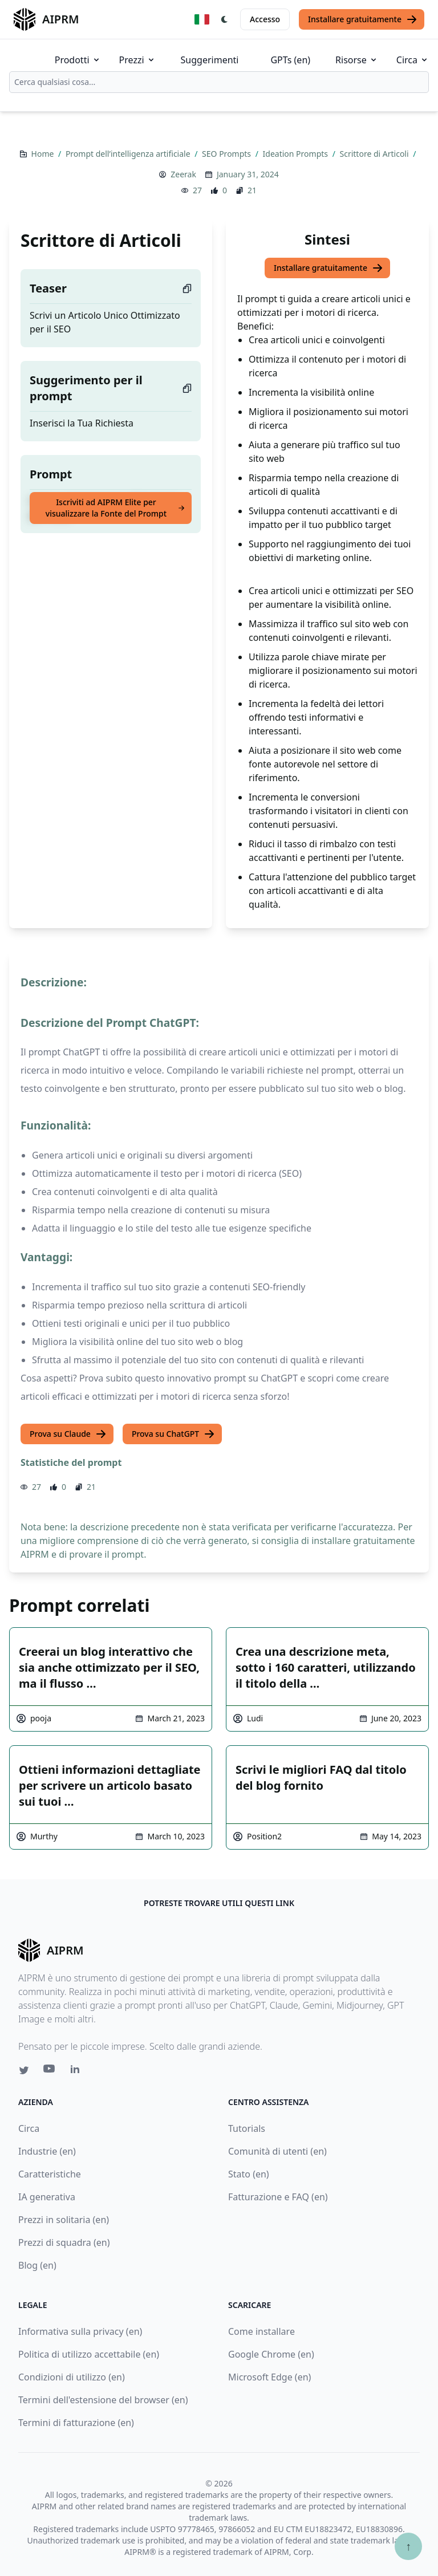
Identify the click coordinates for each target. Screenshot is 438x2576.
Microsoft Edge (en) (269, 2377)
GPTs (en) (290, 60)
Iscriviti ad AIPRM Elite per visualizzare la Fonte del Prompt (115, 508)
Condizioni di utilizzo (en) (71, 2377)
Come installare (261, 2331)
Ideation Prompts (296, 153)
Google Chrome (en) (271, 2354)
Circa (412, 60)
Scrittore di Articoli (375, 153)
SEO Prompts (227, 153)
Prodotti (78, 60)
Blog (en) (37, 2265)
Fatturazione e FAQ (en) (278, 2197)
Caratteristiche (49, 2174)
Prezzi (137, 60)
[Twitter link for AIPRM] (24, 2070)
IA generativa (46, 2197)
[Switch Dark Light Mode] (225, 19)
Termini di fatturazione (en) (76, 2422)
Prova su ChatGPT (173, 1434)
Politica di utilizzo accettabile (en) (88, 2354)
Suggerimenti (210, 60)
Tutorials (246, 2128)
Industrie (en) (47, 2151)
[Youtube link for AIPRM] (50, 2071)
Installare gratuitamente (362, 19)
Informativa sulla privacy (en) (80, 2331)
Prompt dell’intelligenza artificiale (129, 153)
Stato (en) (248, 2174)
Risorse (356, 60)
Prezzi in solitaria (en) (63, 2219)
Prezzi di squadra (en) (64, 2242)
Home (43, 153)
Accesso (265, 19)
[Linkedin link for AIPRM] (77, 2071)
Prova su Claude (68, 1434)
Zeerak (183, 174)
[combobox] (219, 82)
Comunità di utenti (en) (277, 2151)
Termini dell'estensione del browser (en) (103, 2400)
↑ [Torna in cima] (408, 2546)
